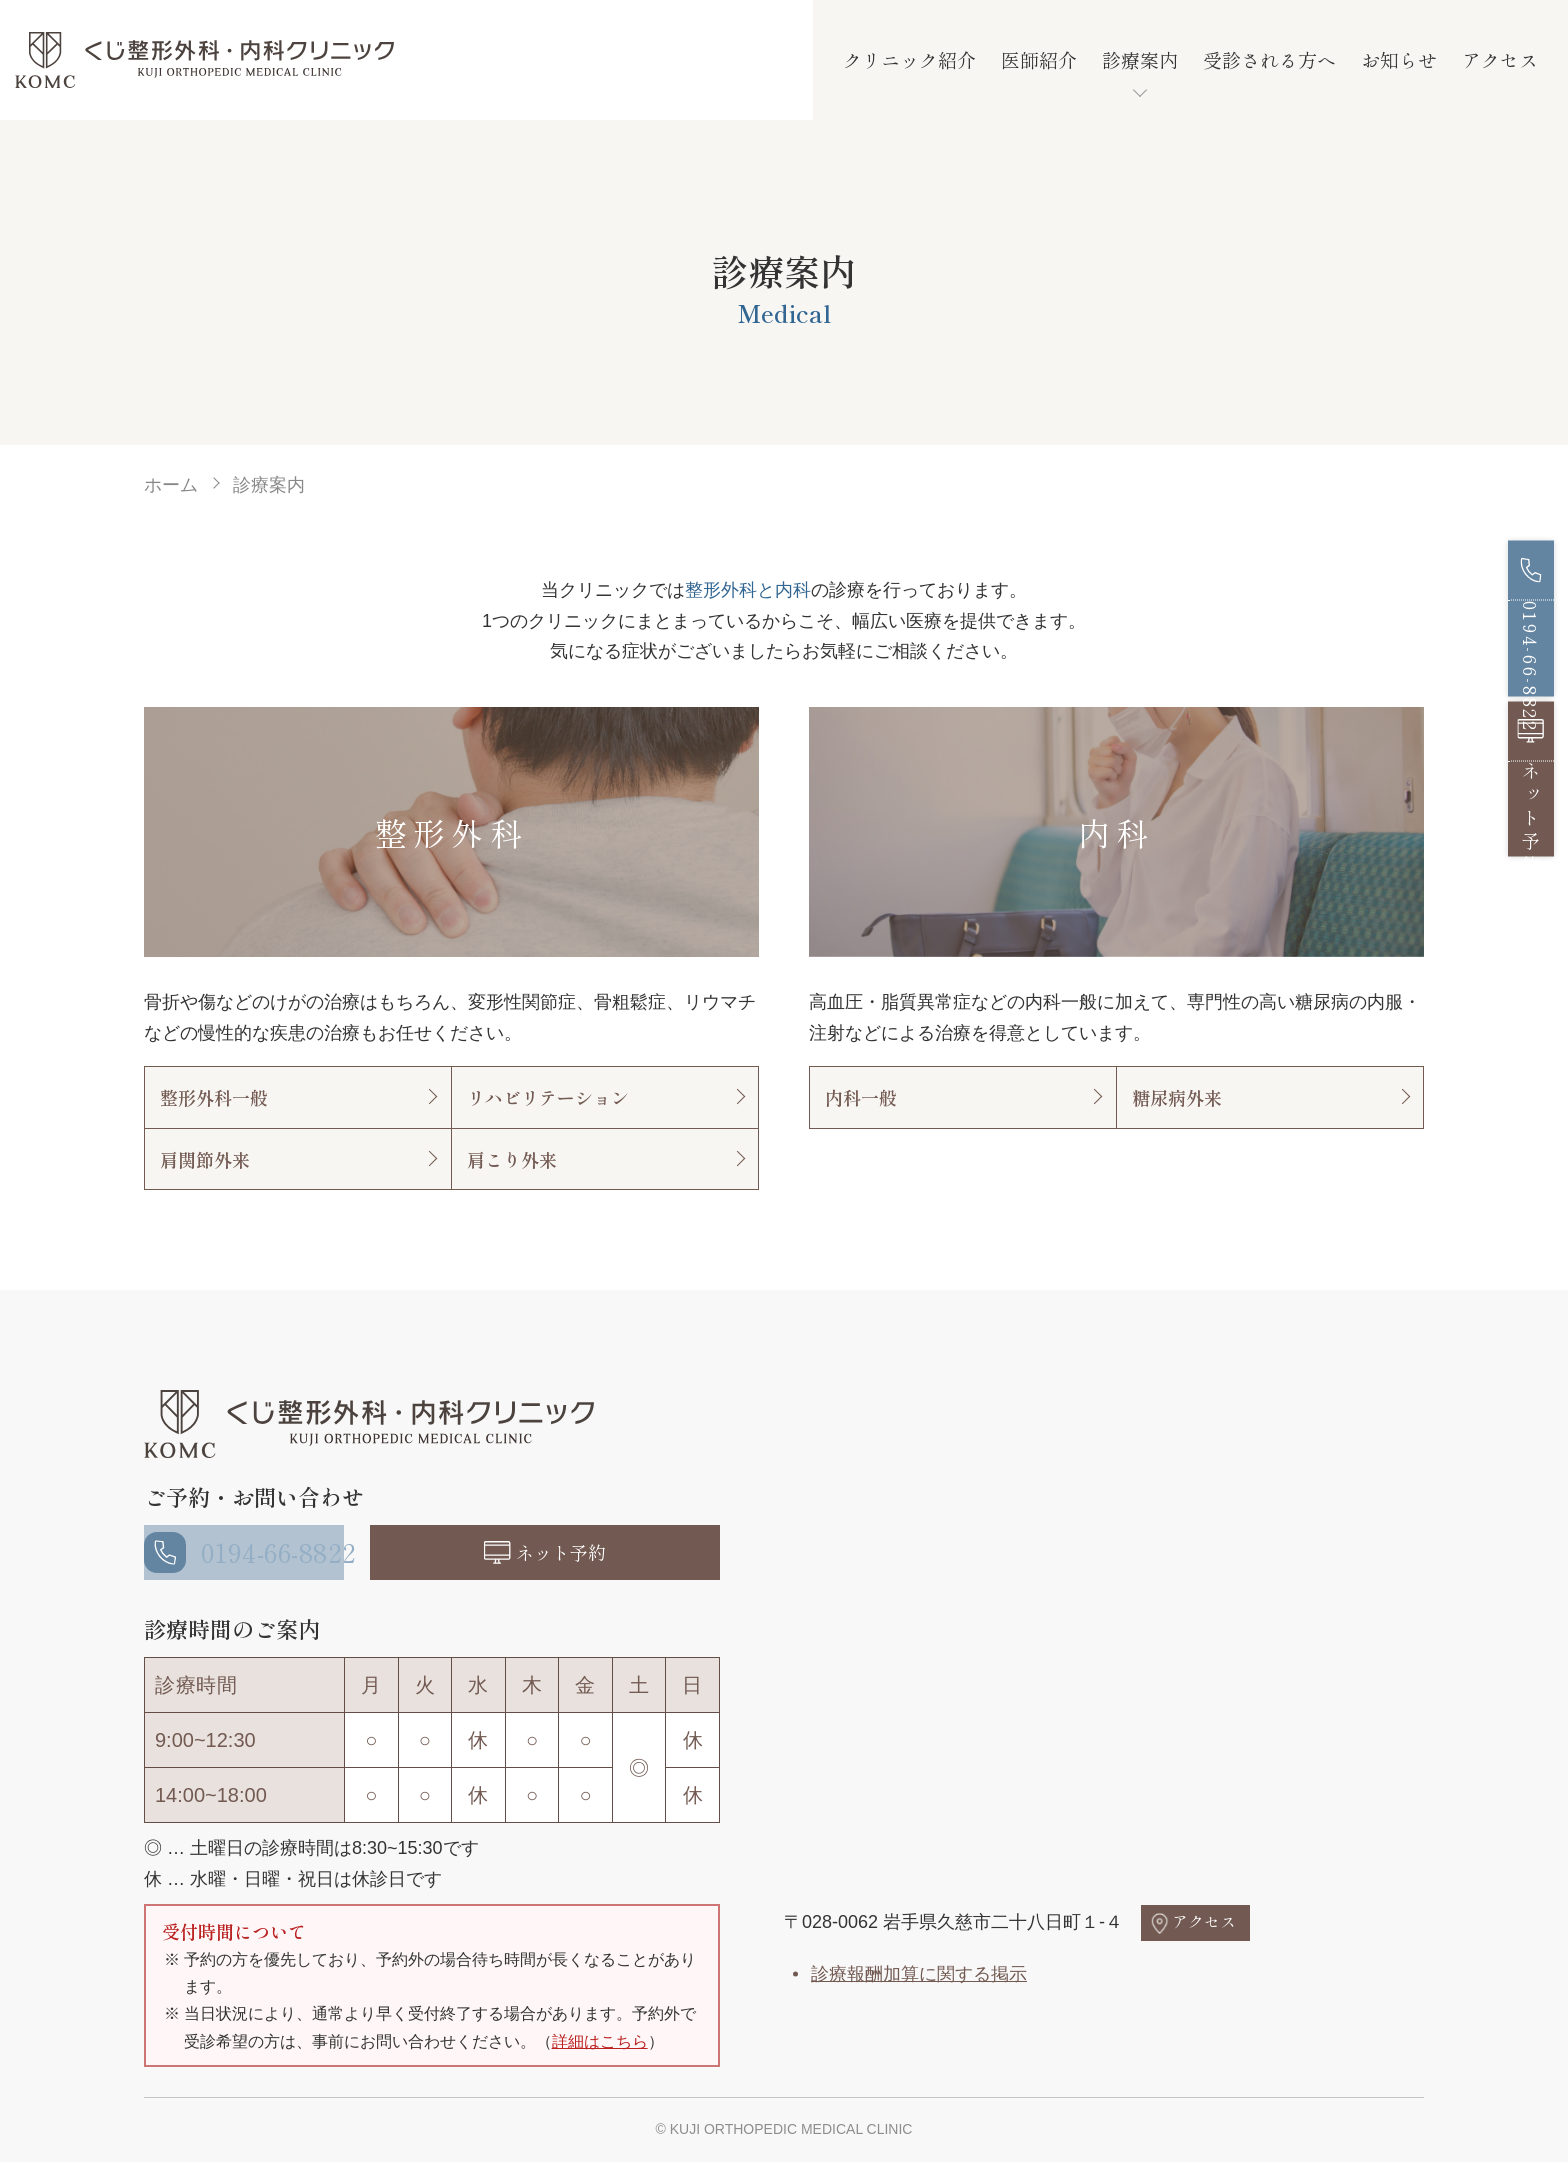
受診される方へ (1269, 59)
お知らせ (1399, 59)
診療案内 (1140, 59)
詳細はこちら (600, 2041)
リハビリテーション (548, 1097)
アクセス (1500, 59)
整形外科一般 (214, 1097)
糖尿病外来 (1177, 1097)
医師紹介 (1039, 59)
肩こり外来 (512, 1159)
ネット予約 (570, 1552)
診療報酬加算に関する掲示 (919, 1974)
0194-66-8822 (267, 1552)
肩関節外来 (205, 1159)
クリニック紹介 (909, 59)
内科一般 (861, 1097)
